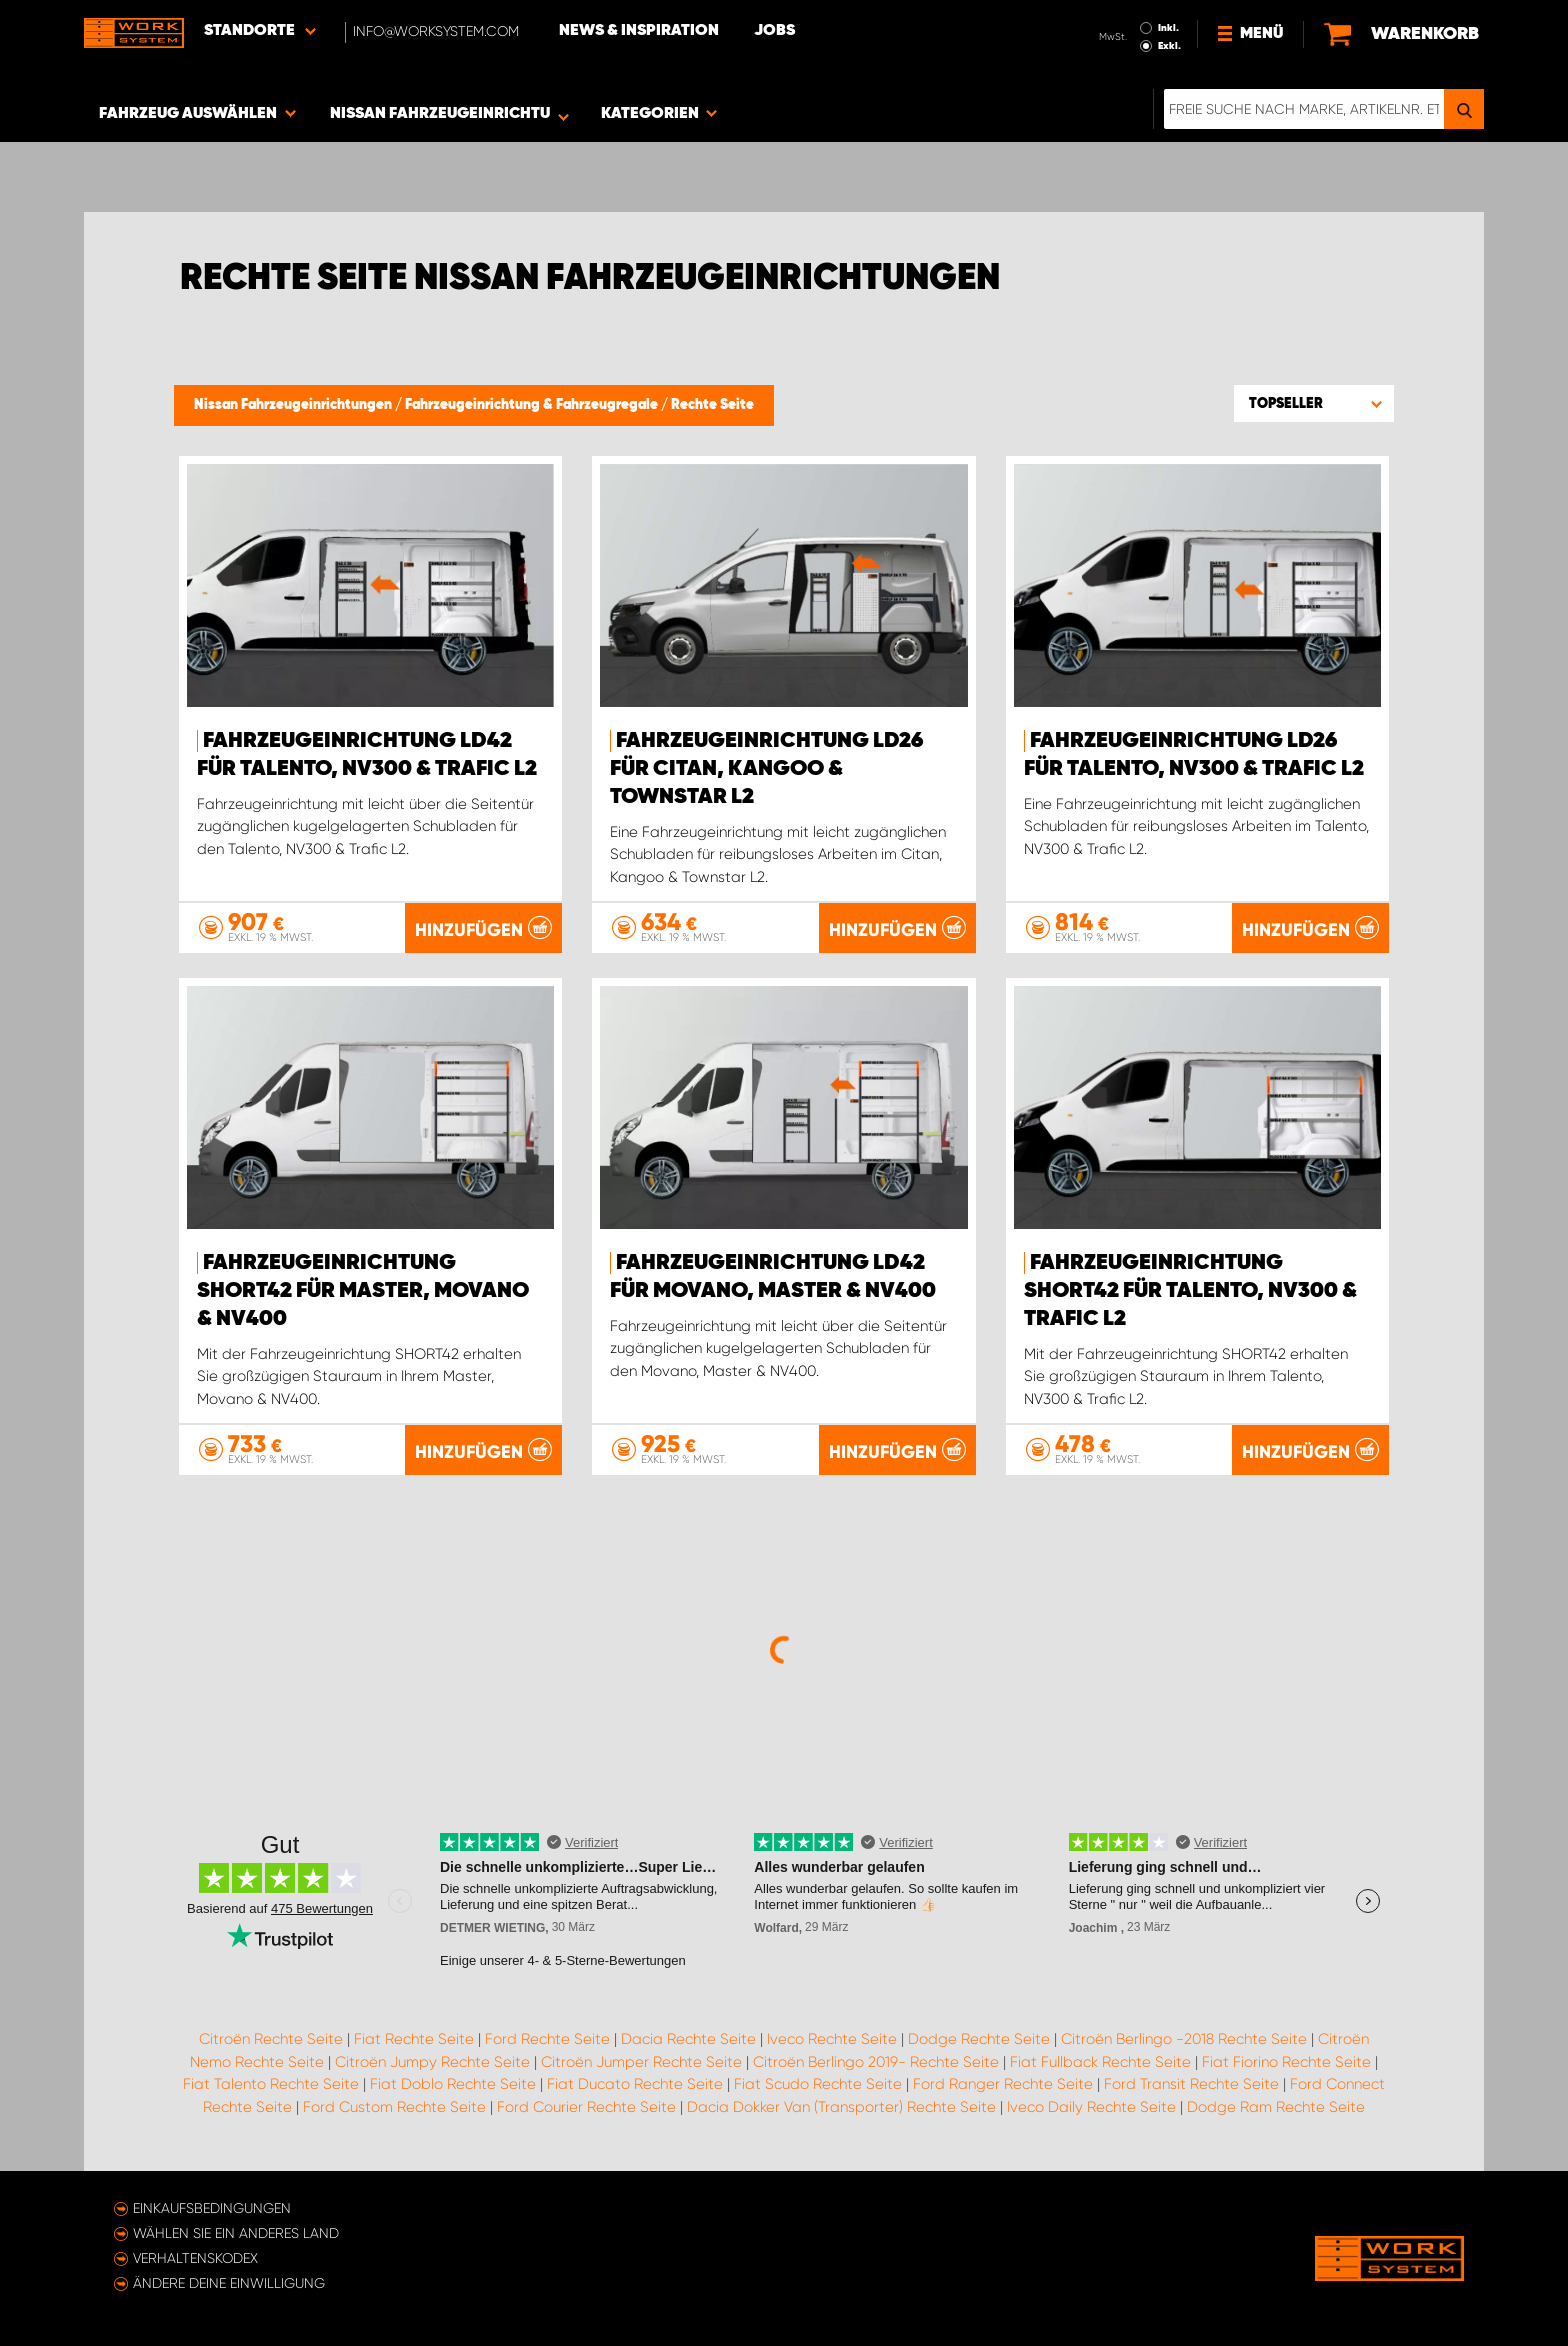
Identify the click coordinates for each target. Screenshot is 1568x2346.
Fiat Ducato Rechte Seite (635, 2084)
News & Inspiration (639, 31)
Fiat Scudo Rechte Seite (818, 2084)
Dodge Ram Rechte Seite (1276, 2107)
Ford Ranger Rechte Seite (1003, 2084)
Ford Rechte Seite (547, 2039)
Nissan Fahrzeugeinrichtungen (294, 405)
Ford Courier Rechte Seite (586, 2107)
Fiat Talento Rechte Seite (271, 2084)
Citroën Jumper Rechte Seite (641, 2062)
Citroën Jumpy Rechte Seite (432, 2062)
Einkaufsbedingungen (212, 2208)
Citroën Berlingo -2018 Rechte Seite (1184, 2039)
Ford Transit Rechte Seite (1191, 2084)
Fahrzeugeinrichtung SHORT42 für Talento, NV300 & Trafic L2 (1190, 1291)
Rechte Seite (712, 405)
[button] (1314, 403)
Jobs (774, 31)
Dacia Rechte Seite (688, 2039)
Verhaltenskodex (195, 2258)
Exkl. (1169, 46)
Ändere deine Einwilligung (229, 2283)
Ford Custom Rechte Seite (394, 2107)
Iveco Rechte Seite (832, 2039)
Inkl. (1168, 28)
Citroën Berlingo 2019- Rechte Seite (876, 2062)
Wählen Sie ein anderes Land (236, 2233)
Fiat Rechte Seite (414, 2039)
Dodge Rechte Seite (979, 2039)
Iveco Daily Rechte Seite (1091, 2107)
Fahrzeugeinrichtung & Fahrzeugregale (533, 405)
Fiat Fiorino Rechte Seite (1286, 2062)
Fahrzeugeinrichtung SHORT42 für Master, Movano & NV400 (363, 1291)
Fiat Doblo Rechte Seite (453, 2084)
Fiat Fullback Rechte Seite (1100, 2062)
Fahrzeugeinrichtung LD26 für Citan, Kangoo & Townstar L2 (766, 769)
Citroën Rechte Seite (271, 2039)
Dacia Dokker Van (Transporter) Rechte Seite (841, 2107)
